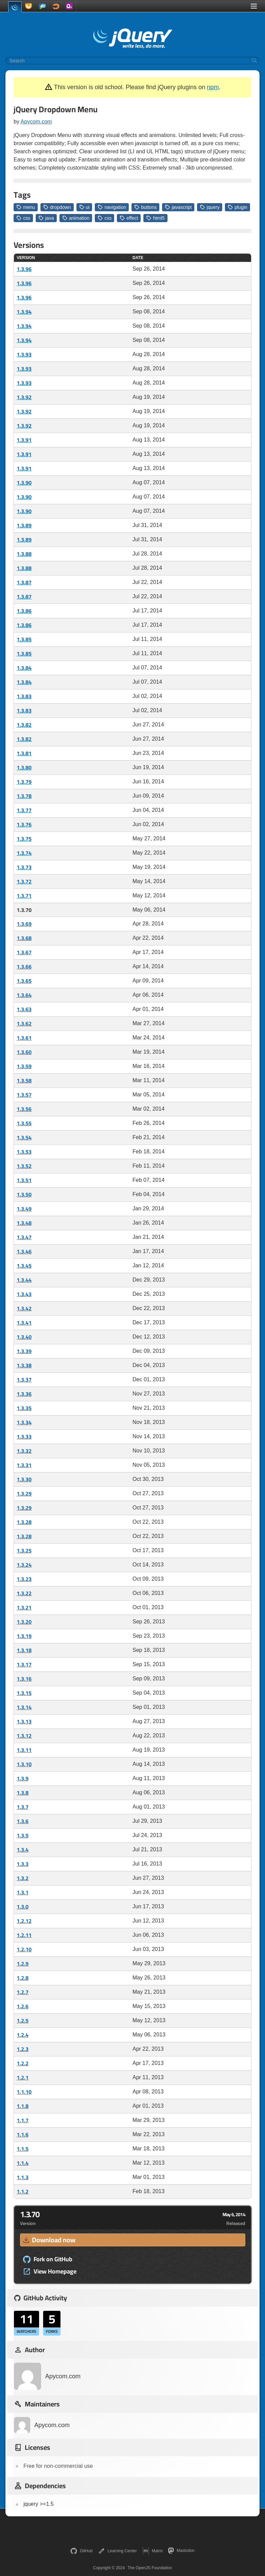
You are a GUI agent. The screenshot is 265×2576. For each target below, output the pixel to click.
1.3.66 (24, 966)
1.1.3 (23, 2177)
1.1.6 (23, 2134)
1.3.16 (24, 1679)
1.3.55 (24, 1123)
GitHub (81, 2551)
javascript (178, 207)
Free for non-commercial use (58, 2466)
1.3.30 (24, 1479)
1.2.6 (23, 2006)
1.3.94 (24, 312)
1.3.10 (24, 1764)
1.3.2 (23, 1878)
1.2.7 (23, 1992)
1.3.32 (24, 1451)
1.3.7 (23, 1807)
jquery (209, 207)
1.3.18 (24, 1650)
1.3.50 (24, 1194)
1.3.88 (24, 554)
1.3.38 (24, 1365)
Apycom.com (36, 121)
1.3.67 (24, 952)
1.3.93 (24, 354)
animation (76, 218)
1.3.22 (24, 1593)
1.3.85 (24, 639)
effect (129, 218)
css (23, 218)
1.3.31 (24, 1465)
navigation (112, 207)
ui (84, 207)
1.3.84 (24, 668)
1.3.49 (24, 1209)
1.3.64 (24, 995)
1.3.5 (23, 1835)
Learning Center (117, 2551)
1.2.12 (24, 1921)
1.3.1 (23, 1892)
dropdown (57, 207)
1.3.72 (24, 881)
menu (25, 207)
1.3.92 (24, 397)
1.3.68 (24, 938)
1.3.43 (24, 1294)
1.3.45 (24, 1266)
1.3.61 (24, 1038)
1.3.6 (23, 1821)
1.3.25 (24, 1550)
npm (213, 87)
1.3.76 (24, 824)
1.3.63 (24, 1009)
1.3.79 (24, 782)
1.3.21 (24, 1607)
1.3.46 (24, 1251)
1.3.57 (24, 1095)
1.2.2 (23, 2063)
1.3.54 (24, 1137)
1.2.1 (23, 2077)
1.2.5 (23, 2020)
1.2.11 (24, 1935)
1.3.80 (24, 767)
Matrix (152, 2551)
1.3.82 (24, 725)
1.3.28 (24, 1522)
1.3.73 (24, 867)
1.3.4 (23, 1850)
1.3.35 (24, 1408)
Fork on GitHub (47, 2259)
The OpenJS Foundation (149, 2567)
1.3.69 (24, 924)
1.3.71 (24, 896)
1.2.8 (23, 1978)
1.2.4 (23, 2035)
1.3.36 (24, 1394)
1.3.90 (24, 482)
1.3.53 (24, 1152)
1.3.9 (23, 1778)
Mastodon (181, 2551)
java (46, 218)
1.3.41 (24, 1323)
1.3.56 (24, 1109)
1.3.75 (24, 839)
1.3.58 (24, 1080)
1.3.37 (24, 1379)
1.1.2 (23, 2191)
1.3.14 (24, 1707)
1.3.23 (24, 1579)
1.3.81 (24, 753)
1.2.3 (23, 2049)
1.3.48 (24, 1223)
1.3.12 (24, 1736)
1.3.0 (23, 1906)
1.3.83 (24, 696)
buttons (145, 207)
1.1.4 (23, 2163)
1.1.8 (23, 2106)
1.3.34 (24, 1422)
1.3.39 (24, 1351)
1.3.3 (23, 1864)
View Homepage (49, 2271)
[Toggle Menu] (254, 6)
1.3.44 (24, 1280)
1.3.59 (24, 1066)
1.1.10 (24, 2092)
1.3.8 (23, 1793)
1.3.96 (24, 269)
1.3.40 (24, 1337)
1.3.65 (24, 981)
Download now (48, 2239)
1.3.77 (24, 810)
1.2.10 (24, 1949)
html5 (155, 218)
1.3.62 (24, 1023)
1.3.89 (24, 525)
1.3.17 (24, 1664)
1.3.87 (24, 582)
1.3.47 (24, 1237)
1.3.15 (24, 1693)
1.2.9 (23, 1963)
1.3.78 (24, 796)
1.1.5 (23, 2149)
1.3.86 (24, 611)
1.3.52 (24, 1166)
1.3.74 (24, 853)
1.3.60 (24, 1052)
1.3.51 (24, 1180)
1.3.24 (24, 1565)
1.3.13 (24, 1721)
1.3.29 (24, 1493)
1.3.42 (24, 1308)
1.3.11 (24, 1750)
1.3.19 (24, 1636)
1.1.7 (23, 2120)
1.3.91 (24, 440)
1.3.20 (24, 1622)
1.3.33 (24, 1436)
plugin (237, 207)
